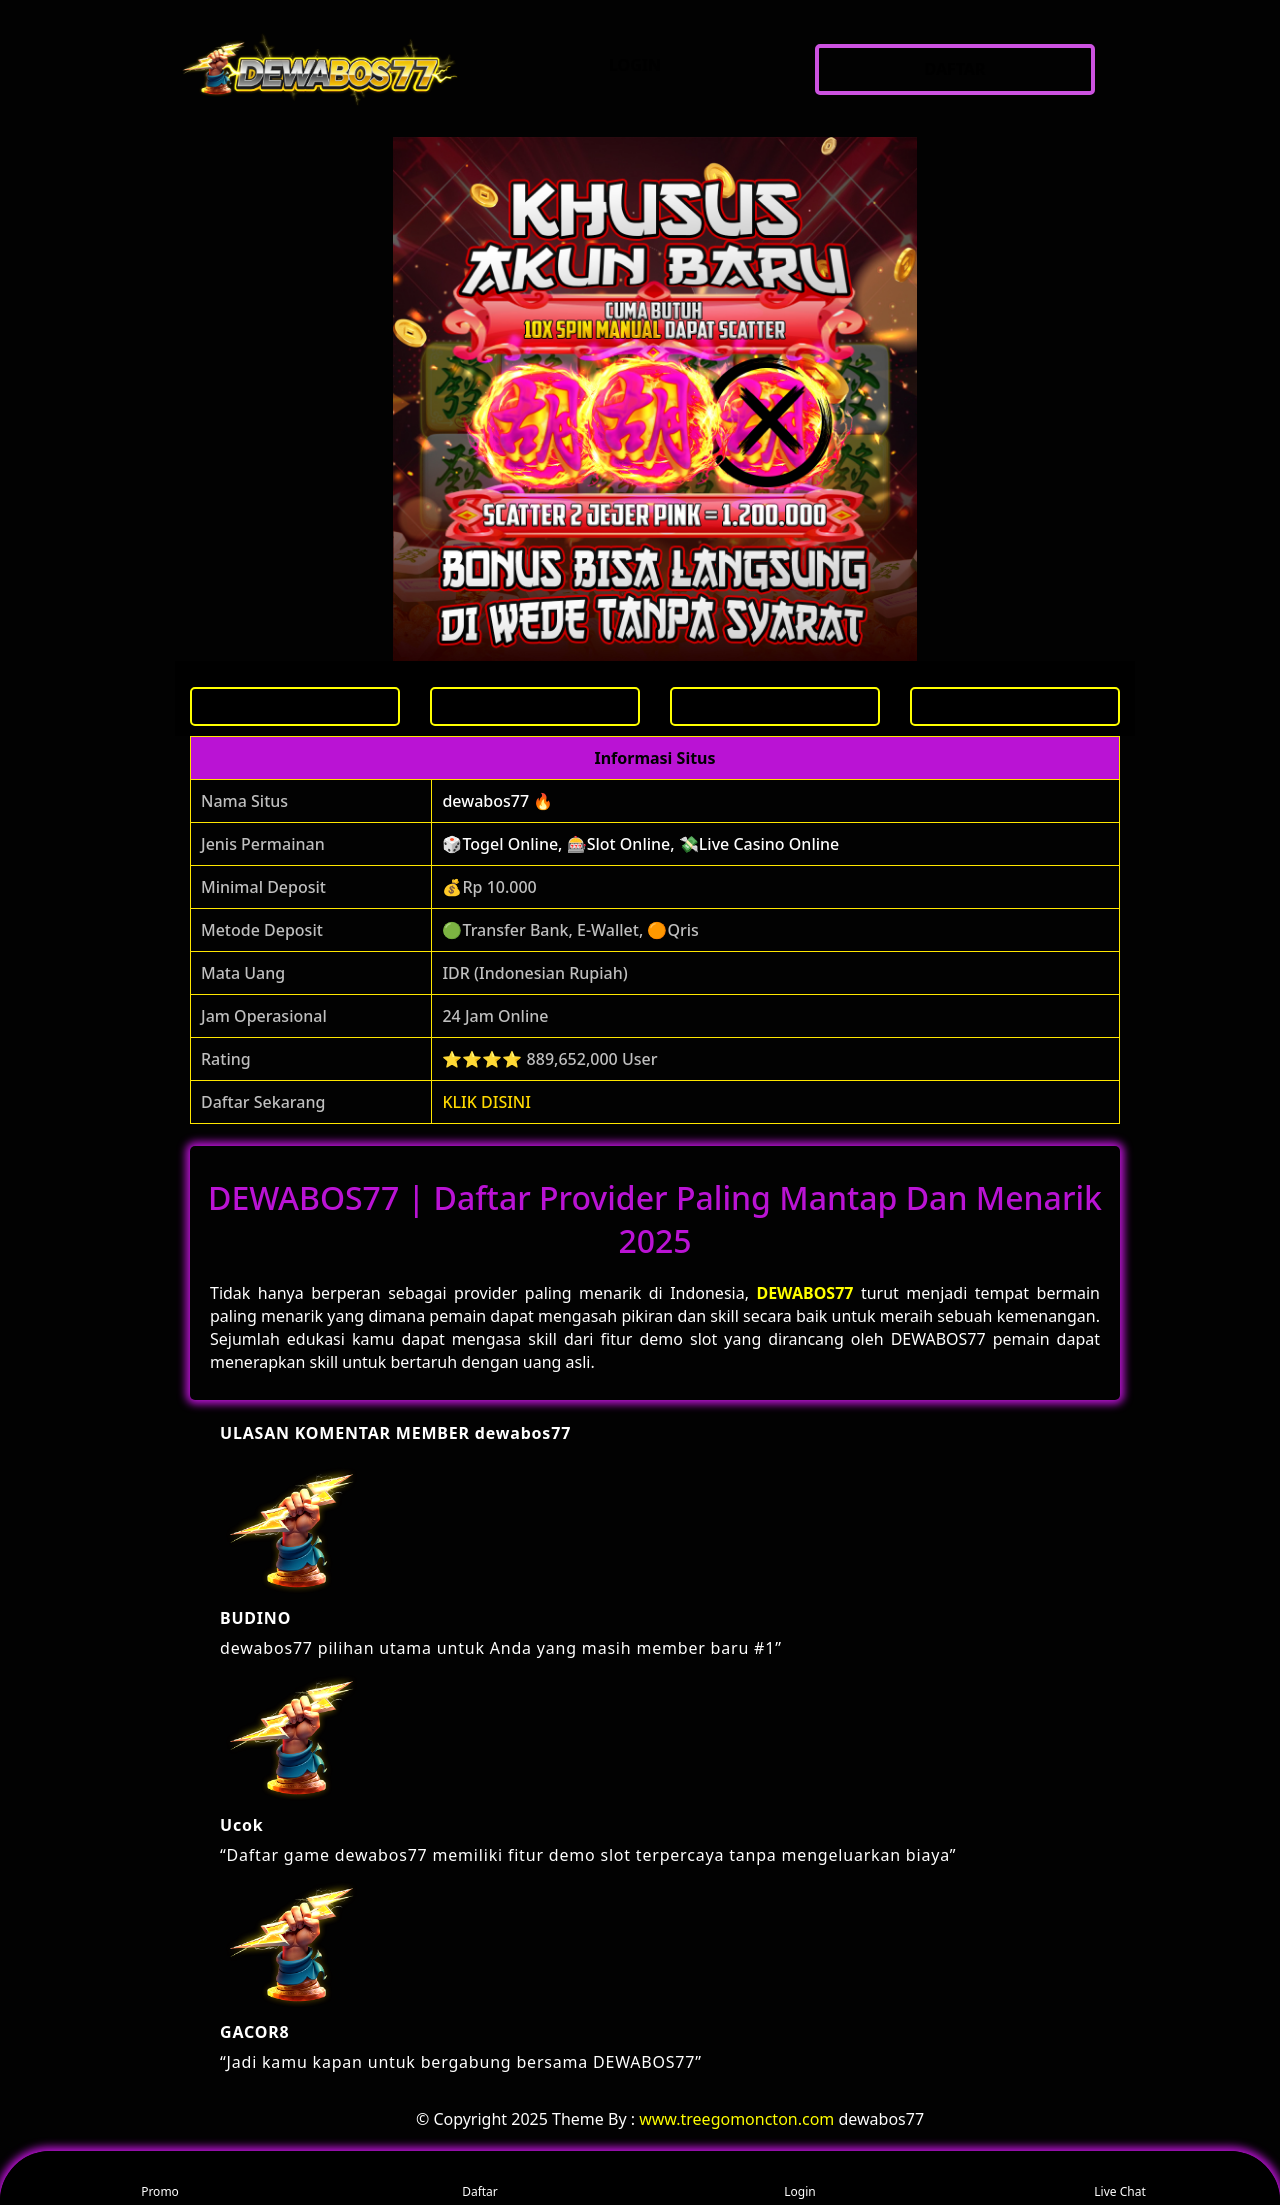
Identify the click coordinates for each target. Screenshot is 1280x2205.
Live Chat (1119, 2178)
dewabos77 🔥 (497, 801)
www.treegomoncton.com (736, 2119)
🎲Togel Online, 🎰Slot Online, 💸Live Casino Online (640, 844)
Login (799, 2178)
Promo (160, 2178)
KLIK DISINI (486, 1102)
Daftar (480, 2178)
